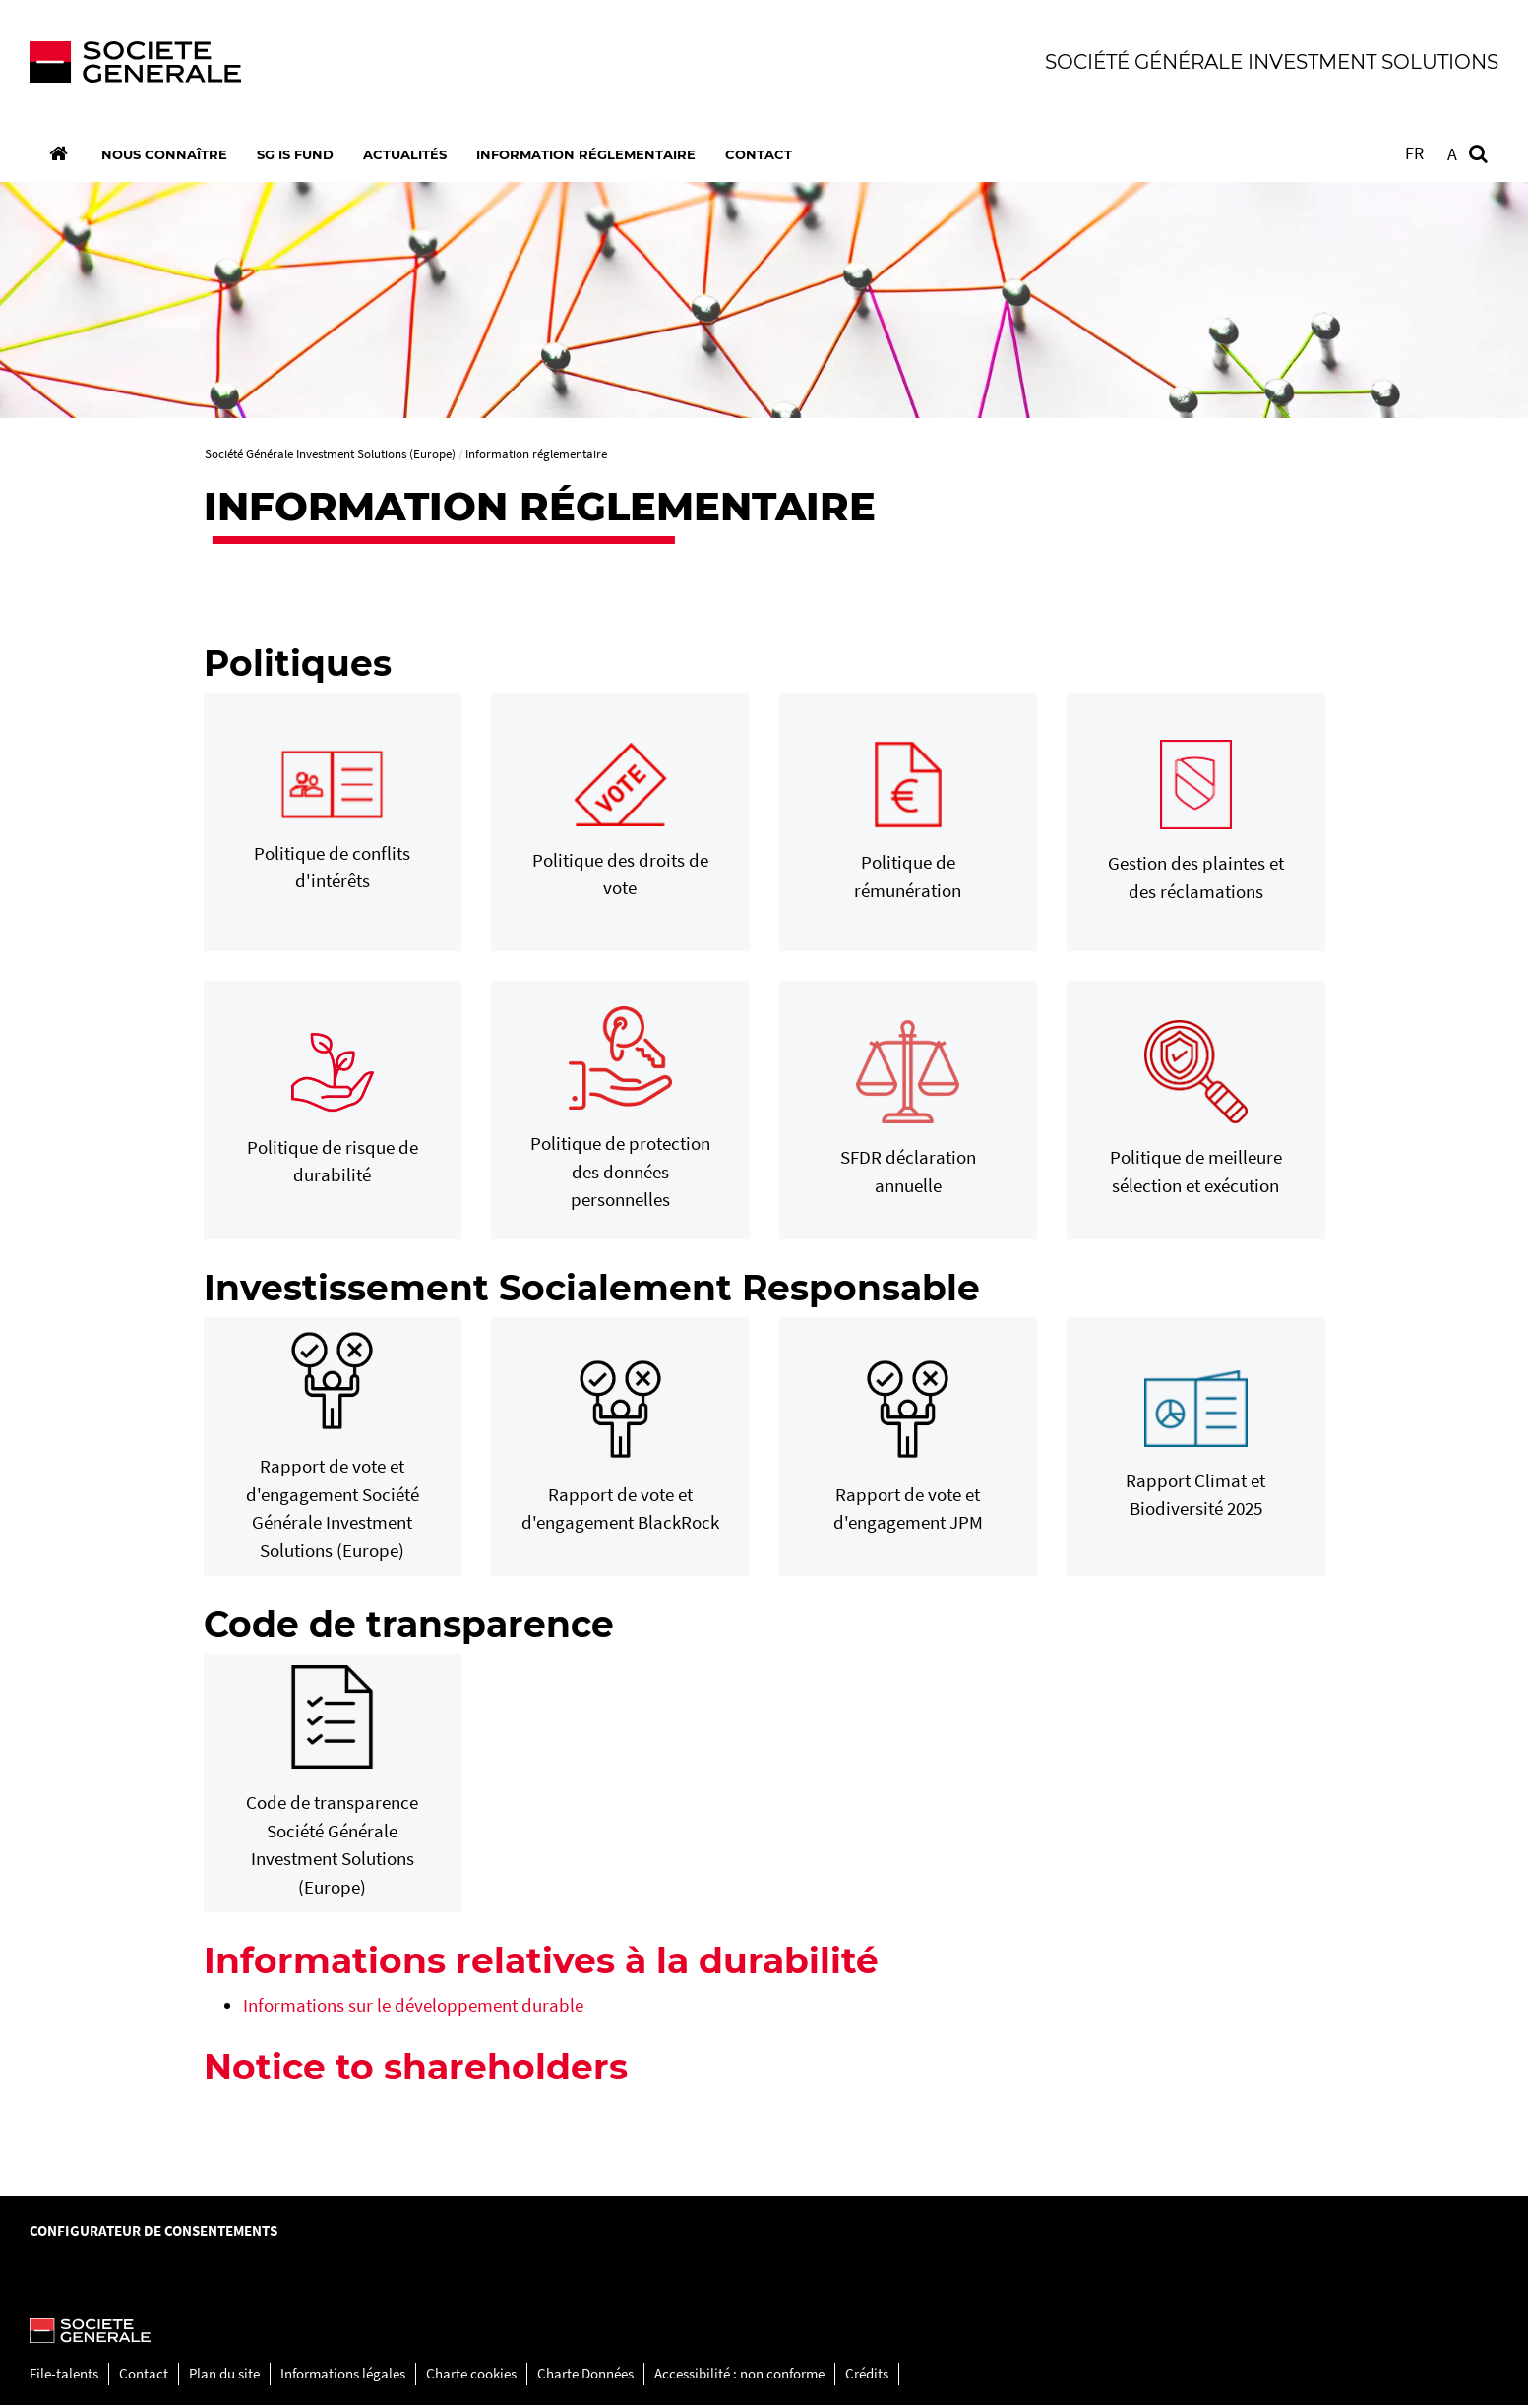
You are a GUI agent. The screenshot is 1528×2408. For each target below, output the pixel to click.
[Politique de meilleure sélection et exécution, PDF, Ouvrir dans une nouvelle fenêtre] (1196, 1113)
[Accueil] (58, 153)
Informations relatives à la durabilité (541, 1963)
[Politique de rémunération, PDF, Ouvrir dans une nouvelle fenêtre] (908, 826)
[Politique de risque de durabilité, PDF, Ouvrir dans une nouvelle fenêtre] (333, 1113)
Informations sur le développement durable (413, 2007)
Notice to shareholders (416, 2069)
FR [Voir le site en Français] (1414, 153)
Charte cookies (471, 2377)
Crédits (866, 2377)
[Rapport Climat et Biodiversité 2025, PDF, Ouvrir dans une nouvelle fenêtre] (1196, 1450)
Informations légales (342, 2377)
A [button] (1452, 154)
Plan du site (224, 2377)
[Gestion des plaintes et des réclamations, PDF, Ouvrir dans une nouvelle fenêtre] (1196, 825)
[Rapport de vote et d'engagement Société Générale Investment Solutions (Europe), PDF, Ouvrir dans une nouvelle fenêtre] (333, 1449)
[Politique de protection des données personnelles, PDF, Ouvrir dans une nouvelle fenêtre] (620, 1114)
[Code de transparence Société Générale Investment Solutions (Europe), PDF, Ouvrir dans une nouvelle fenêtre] (333, 1786)
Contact (143, 2377)
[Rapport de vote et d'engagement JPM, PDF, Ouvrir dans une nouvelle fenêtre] (908, 1449)
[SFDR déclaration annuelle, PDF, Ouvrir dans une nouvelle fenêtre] (908, 1113)
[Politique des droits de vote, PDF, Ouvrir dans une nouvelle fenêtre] (620, 826)
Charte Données (585, 2377)
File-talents (64, 2377)
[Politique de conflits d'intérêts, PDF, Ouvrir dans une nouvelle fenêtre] (333, 826)
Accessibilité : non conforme (739, 2377)
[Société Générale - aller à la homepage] (390, 62)
